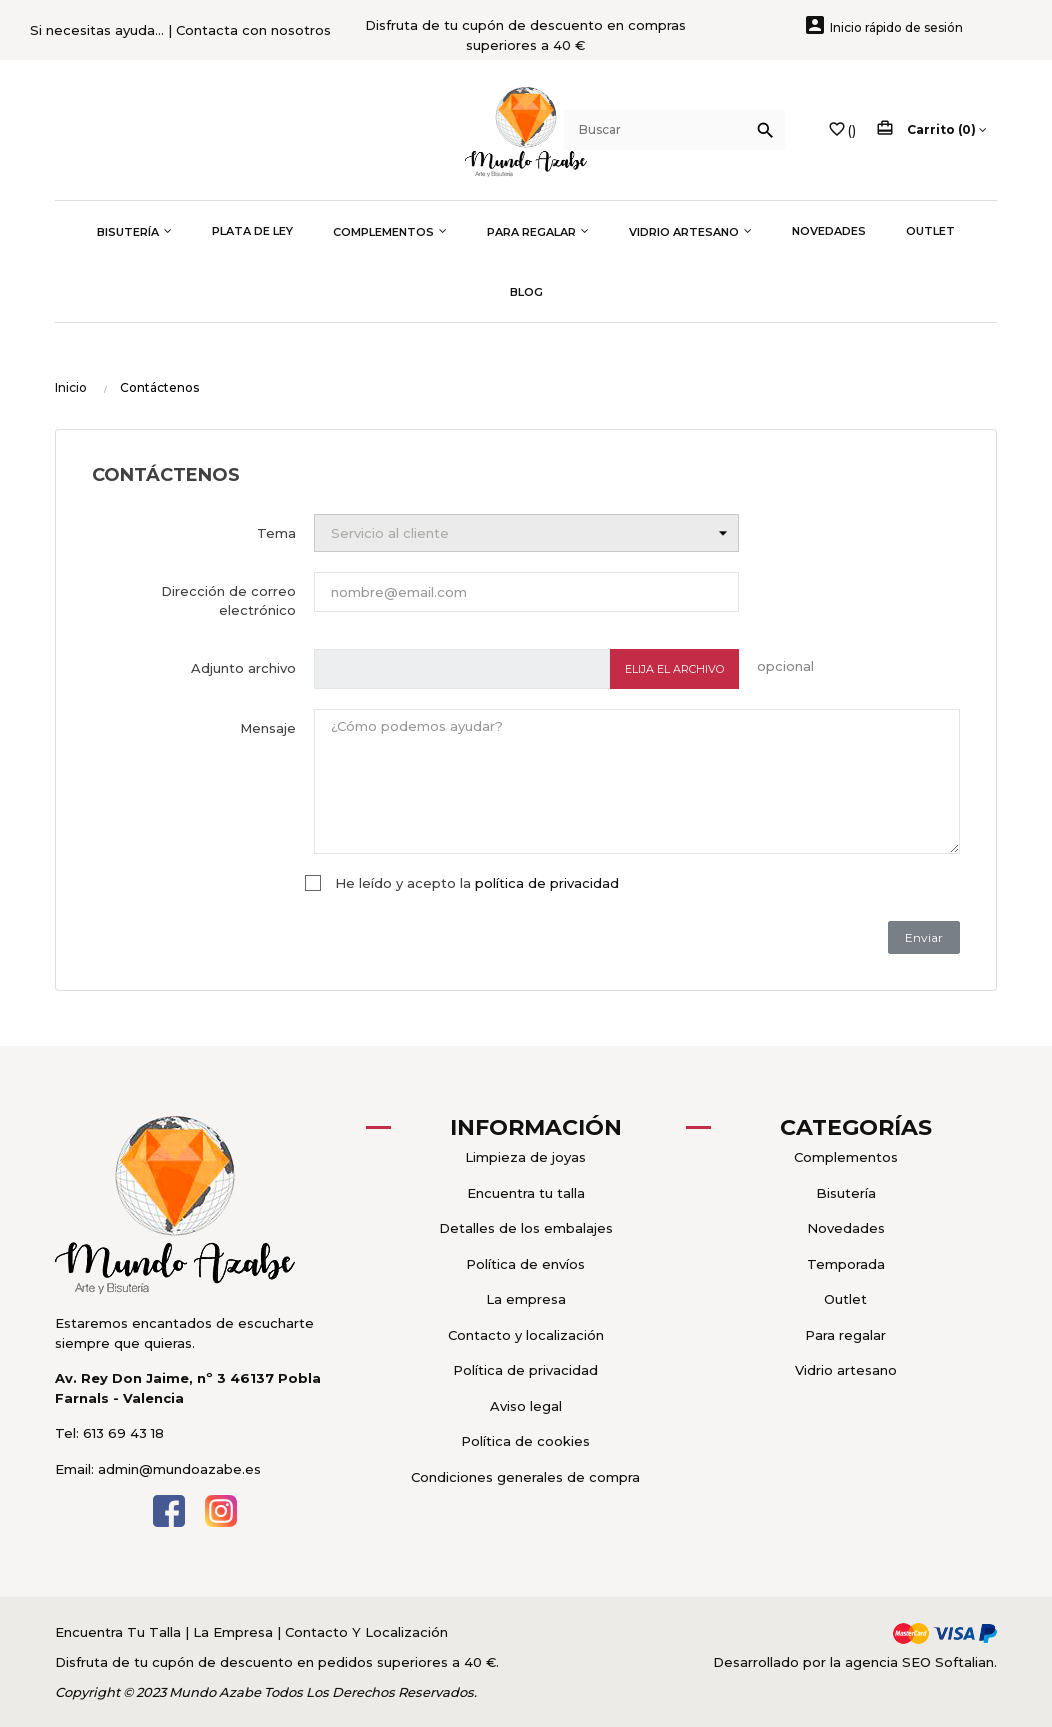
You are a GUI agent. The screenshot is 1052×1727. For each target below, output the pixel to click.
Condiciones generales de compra (525, 1477)
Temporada (846, 1264)
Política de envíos (525, 1264)
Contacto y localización (526, 1335)
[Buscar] (674, 130)
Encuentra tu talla (526, 1193)
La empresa (526, 1299)
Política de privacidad (525, 1370)
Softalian (964, 1662)
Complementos (846, 1157)
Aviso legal (526, 1406)
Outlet (845, 1299)
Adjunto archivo (243, 668)
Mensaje (268, 728)
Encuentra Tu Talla (120, 1632)
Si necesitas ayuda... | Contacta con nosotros (180, 30)
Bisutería (846, 1193)
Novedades (846, 1228)
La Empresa (233, 1632)
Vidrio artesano (846, 1370)
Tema (276, 533)
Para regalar (845, 1335)
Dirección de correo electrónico (228, 601)
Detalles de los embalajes (526, 1228)
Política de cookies (525, 1441)
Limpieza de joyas (525, 1157)
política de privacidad (547, 883)
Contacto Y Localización (366, 1632)
